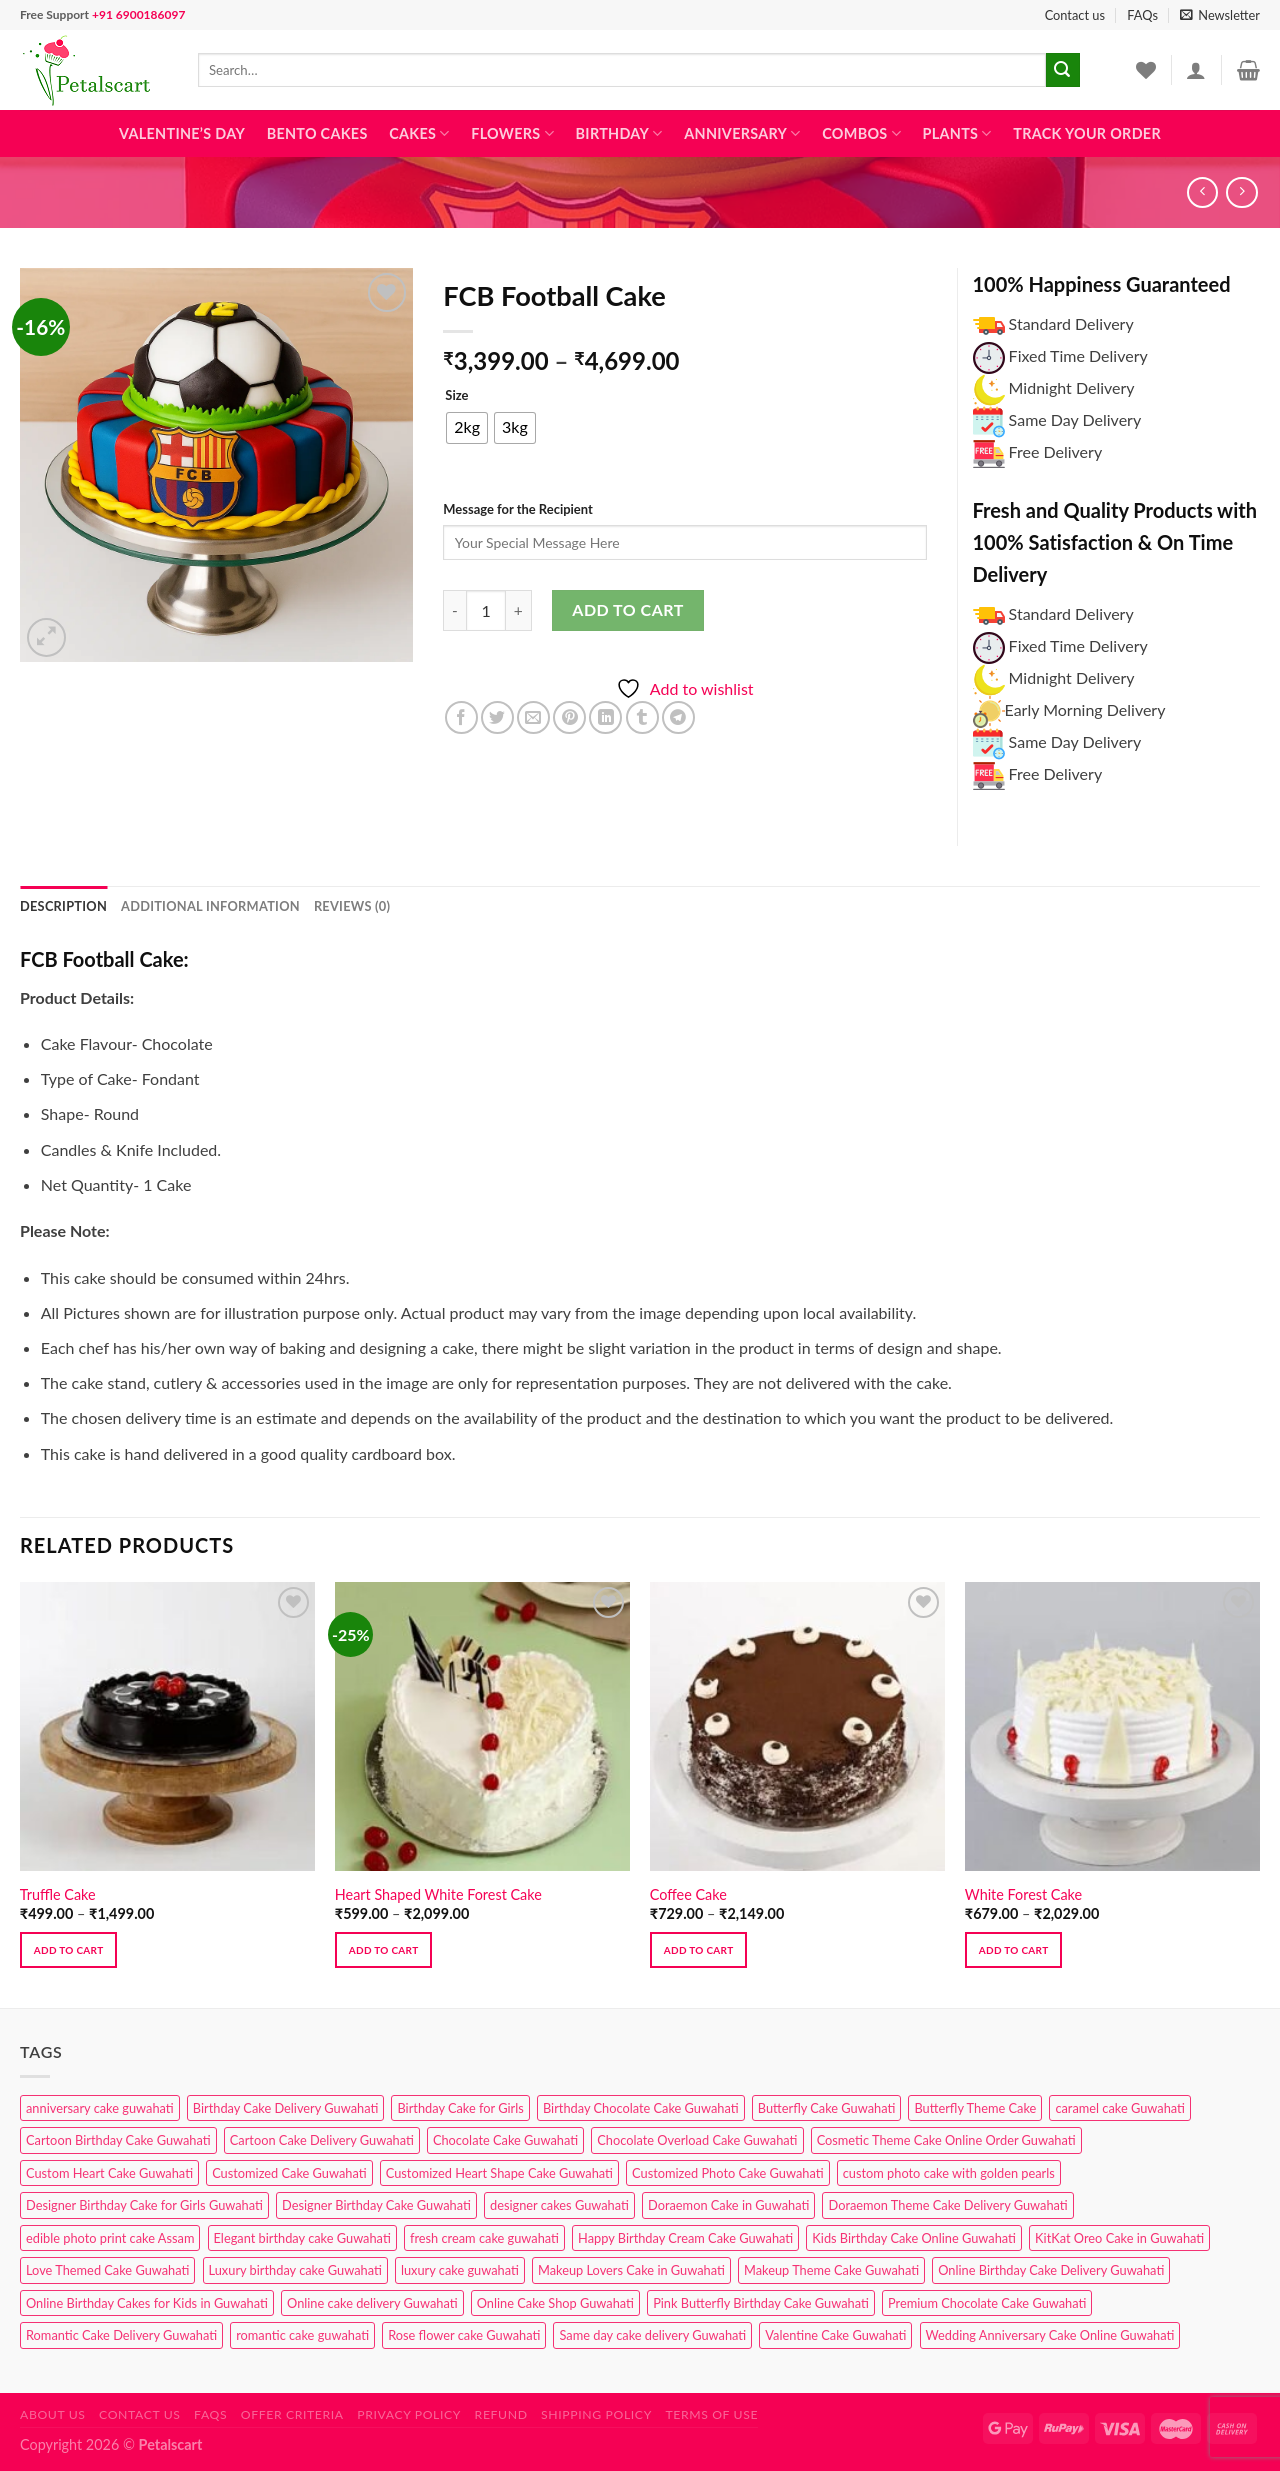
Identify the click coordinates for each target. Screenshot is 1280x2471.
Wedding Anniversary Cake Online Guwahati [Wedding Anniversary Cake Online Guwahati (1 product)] (1050, 2335)
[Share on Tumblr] (642, 717)
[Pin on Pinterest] (569, 717)
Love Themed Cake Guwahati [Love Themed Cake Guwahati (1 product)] (107, 2270)
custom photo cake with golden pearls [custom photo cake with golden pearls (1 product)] (949, 2173)
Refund (501, 2414)
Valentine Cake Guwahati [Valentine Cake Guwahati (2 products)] (835, 2335)
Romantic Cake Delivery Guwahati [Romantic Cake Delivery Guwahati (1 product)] (121, 2335)
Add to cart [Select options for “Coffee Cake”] (699, 1950)
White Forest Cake (1023, 1894)
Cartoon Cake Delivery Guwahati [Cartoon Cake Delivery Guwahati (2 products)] (322, 2140)
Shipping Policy (596, 2414)
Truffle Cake (58, 1894)
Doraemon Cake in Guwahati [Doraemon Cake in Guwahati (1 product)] (728, 2205)
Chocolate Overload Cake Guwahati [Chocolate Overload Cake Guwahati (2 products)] (697, 2140)
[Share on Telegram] (678, 717)
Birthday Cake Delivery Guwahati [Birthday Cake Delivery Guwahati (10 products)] (286, 2108)
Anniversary (742, 133)
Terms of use (711, 2414)
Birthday (619, 133)
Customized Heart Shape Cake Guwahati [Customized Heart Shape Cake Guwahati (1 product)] (499, 2173)
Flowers (512, 133)
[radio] (467, 428)
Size (456, 396)
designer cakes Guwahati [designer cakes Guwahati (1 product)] (559, 2205)
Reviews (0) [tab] (352, 906)
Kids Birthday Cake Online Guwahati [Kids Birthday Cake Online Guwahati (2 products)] (914, 2238)
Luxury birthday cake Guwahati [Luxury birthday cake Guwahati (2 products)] (295, 2270)
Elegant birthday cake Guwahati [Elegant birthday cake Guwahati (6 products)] (302, 2238)
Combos (861, 133)
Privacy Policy (409, 2414)
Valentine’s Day (182, 133)
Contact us (1075, 15)
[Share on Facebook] (461, 717)
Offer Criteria (292, 2414)
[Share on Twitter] (497, 717)
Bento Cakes (317, 133)
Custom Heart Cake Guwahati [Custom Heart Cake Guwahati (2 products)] (109, 2173)
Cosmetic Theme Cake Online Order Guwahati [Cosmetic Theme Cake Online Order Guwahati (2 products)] (946, 2140)
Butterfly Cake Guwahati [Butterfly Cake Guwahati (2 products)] (827, 2108)
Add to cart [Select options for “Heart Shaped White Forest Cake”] (384, 1950)
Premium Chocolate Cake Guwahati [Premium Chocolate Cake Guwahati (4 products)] (987, 2303)
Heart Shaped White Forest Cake (438, 1894)
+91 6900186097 (138, 14)
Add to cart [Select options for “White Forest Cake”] (1014, 1950)
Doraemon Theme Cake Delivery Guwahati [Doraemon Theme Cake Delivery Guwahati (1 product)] (947, 2205)
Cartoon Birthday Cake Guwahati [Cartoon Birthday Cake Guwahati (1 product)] (118, 2140)
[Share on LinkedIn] (605, 717)
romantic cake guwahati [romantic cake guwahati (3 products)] (302, 2335)
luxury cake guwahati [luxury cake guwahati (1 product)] (460, 2270)
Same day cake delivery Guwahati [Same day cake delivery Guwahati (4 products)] (652, 2335)
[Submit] (1063, 70)
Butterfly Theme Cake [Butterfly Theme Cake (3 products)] (975, 2108)
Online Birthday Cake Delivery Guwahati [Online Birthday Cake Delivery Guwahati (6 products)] (1051, 2270)
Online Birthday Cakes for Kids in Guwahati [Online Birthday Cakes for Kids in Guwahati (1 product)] (147, 2303)
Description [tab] (63, 906)
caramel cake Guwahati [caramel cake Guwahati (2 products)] (1120, 2108)
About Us (53, 2414)
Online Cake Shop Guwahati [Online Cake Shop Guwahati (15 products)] (555, 2303)
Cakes (419, 133)
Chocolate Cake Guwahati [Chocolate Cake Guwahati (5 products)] (505, 2140)
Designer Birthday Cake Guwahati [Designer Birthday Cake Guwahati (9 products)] (376, 2205)
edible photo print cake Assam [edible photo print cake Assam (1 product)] (110, 2238)
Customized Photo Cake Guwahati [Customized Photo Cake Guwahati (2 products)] (728, 2173)
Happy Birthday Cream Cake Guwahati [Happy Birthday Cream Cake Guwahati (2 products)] (685, 2238)
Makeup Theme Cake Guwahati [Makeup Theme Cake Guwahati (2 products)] (831, 2270)
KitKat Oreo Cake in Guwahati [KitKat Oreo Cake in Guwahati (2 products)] (1119, 2238)
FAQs (1142, 15)
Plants (957, 133)
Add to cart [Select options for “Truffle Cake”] (69, 1950)
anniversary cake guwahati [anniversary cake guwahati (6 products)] (100, 2108)
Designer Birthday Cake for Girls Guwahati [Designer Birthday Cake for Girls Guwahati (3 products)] (144, 2205)
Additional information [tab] (210, 906)
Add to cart (627, 609)
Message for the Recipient (517, 509)
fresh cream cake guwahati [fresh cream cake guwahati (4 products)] (484, 2238)
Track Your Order (1087, 133)
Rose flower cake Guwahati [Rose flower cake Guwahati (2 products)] (464, 2335)
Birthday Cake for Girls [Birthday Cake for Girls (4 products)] (460, 2108)
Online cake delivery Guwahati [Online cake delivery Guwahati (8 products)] (372, 2303)
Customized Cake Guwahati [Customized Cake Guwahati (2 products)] (289, 2173)
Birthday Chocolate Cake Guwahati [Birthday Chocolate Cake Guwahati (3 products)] (641, 2108)
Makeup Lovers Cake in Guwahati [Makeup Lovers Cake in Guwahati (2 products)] (631, 2270)
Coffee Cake (688, 1894)
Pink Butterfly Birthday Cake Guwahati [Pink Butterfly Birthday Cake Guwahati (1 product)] (761, 2303)
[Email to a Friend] (533, 717)
